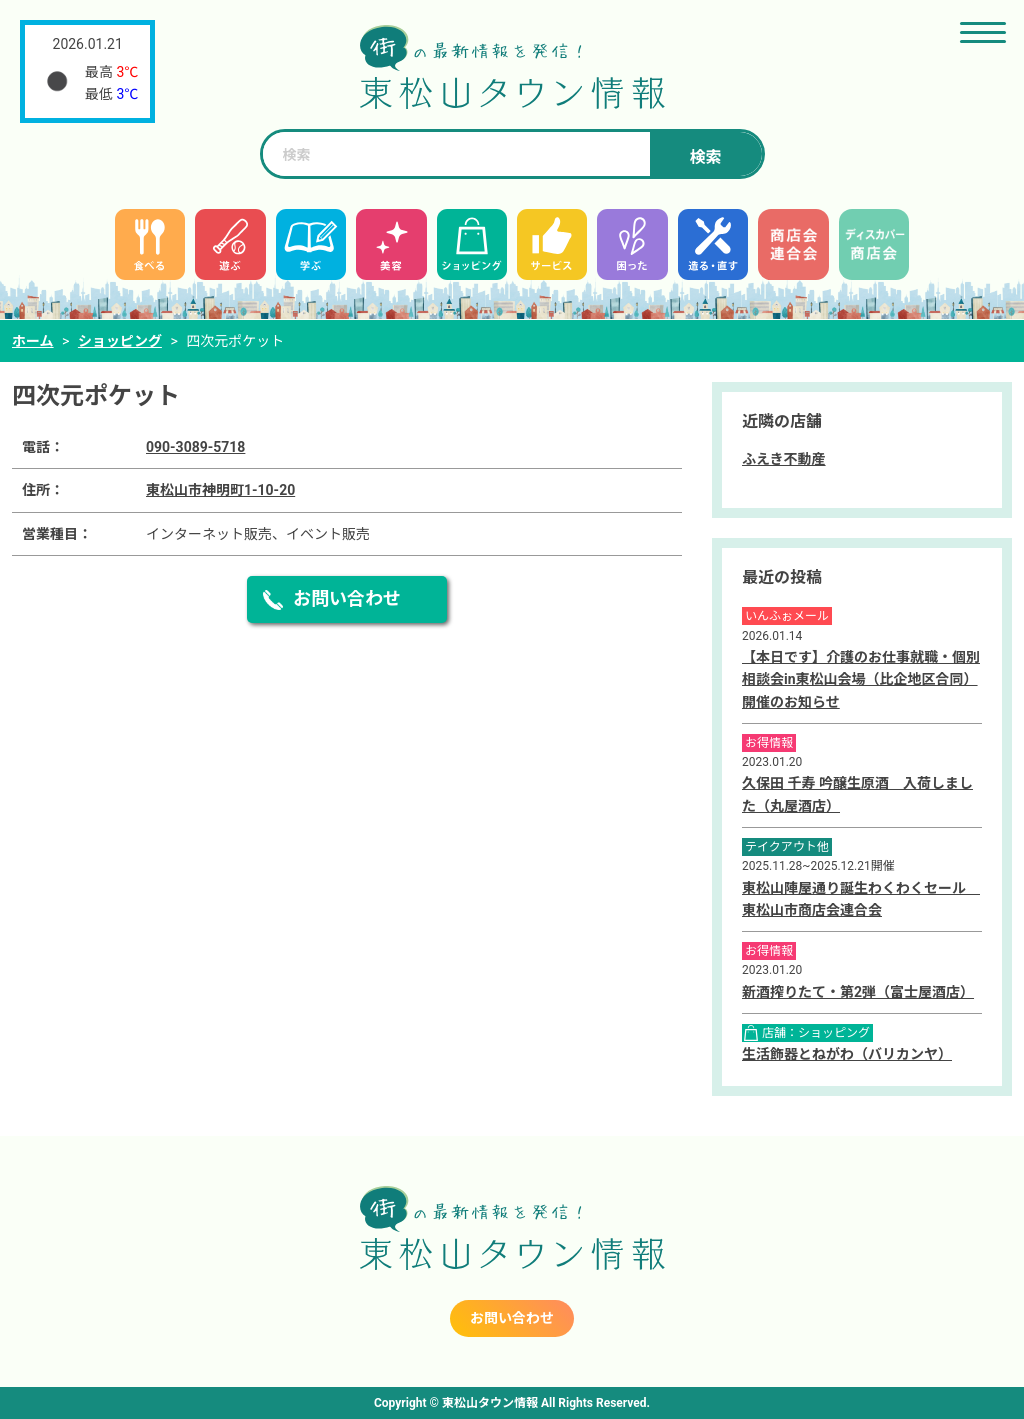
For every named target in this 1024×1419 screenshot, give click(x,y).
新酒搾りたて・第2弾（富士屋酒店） (858, 992)
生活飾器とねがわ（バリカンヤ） (847, 1054)
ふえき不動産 (784, 459)
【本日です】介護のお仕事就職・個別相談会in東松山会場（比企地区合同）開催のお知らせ (861, 679)
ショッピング (120, 341)
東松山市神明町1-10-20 (220, 490)
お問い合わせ (347, 598)
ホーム (33, 341)
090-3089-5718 (195, 447)
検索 (705, 157)
